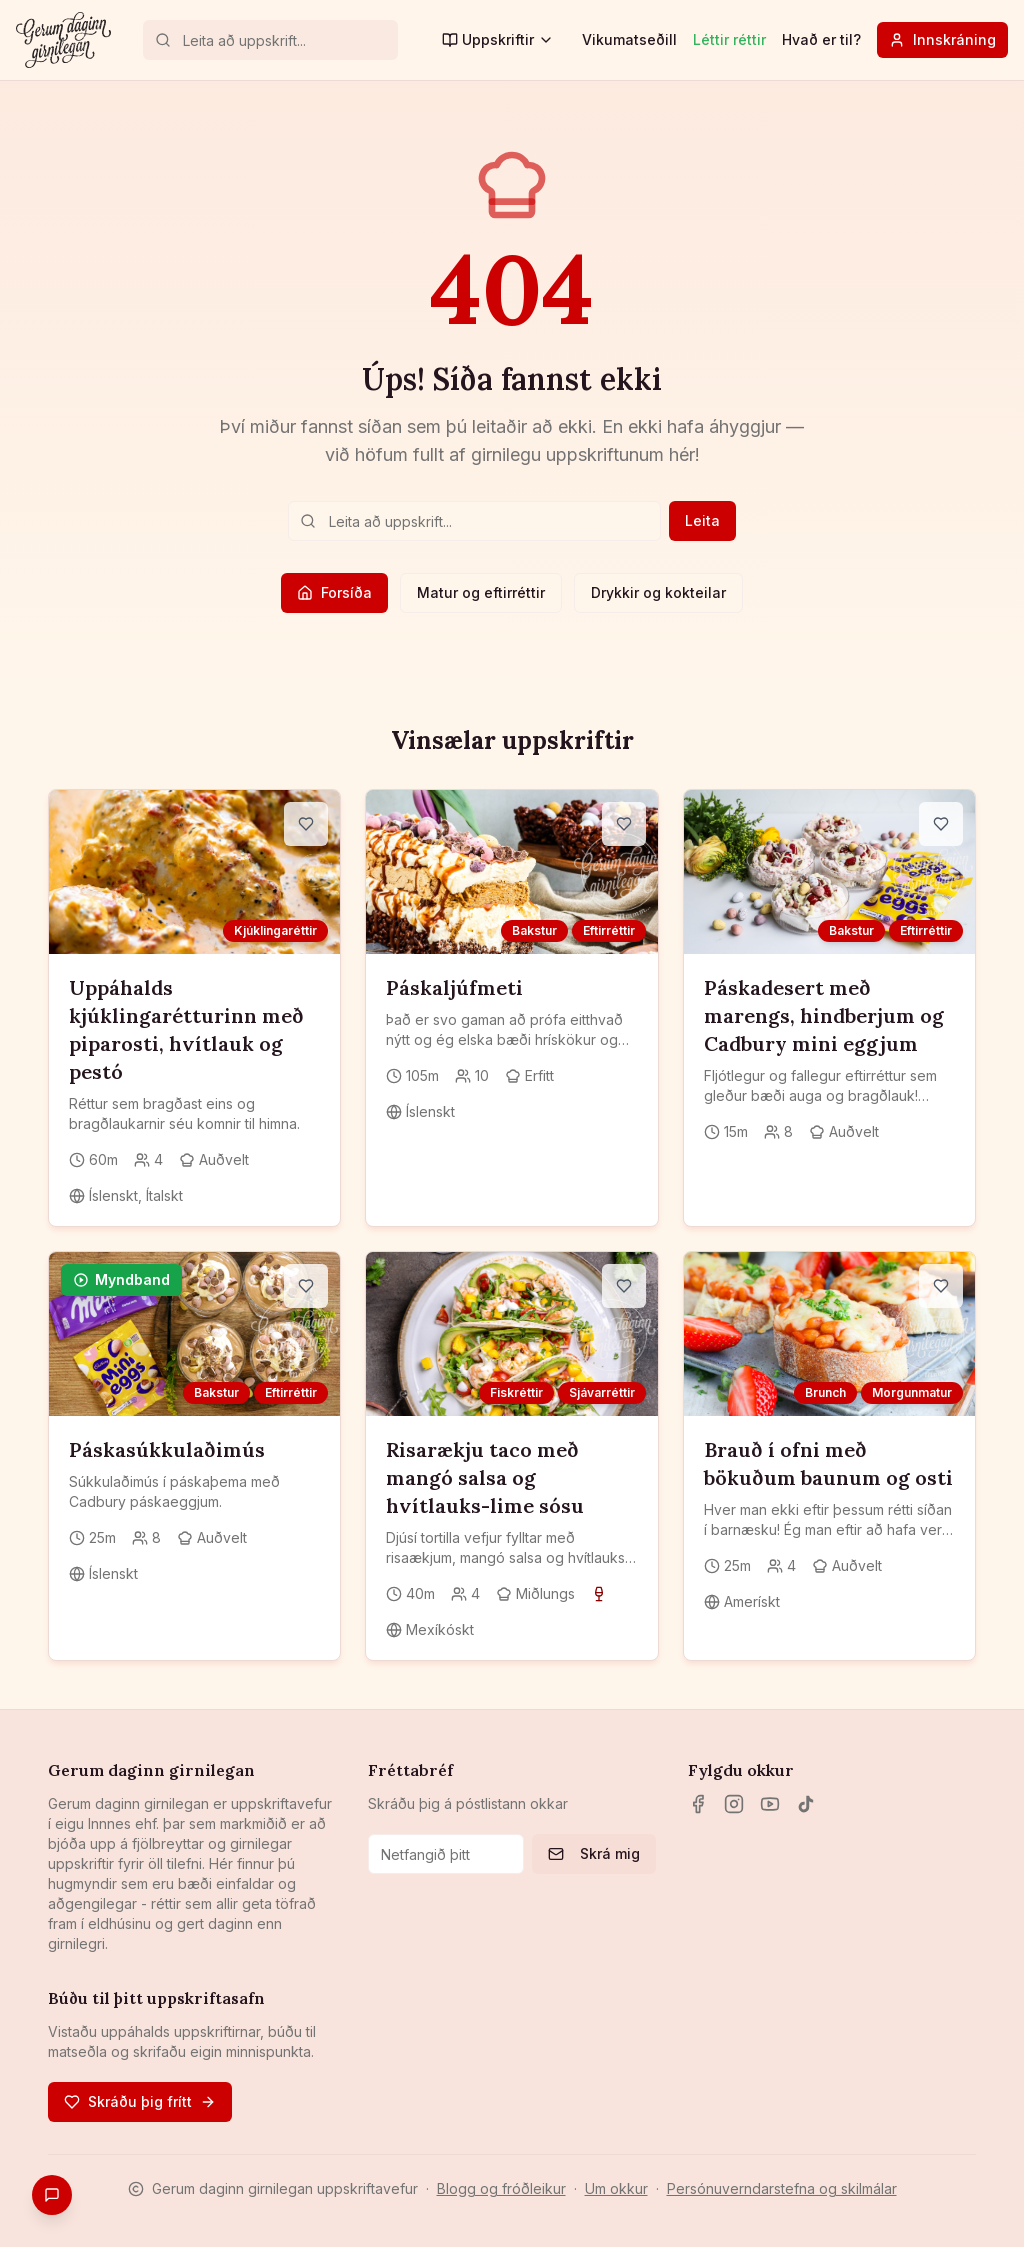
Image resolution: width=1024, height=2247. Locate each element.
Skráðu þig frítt (140, 2101)
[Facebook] (698, 1804)
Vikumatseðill (629, 39)
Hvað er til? (821, 39)
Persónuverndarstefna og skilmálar (782, 2188)
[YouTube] (770, 1804)
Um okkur (616, 2188)
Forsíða (334, 592)
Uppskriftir (498, 39)
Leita (702, 520)
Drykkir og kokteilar (658, 592)
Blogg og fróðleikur (501, 2188)
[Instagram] (734, 1804)
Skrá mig (594, 1853)
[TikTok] (806, 1804)
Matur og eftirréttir (481, 592)
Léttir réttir (729, 39)
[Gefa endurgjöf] (52, 2195)
